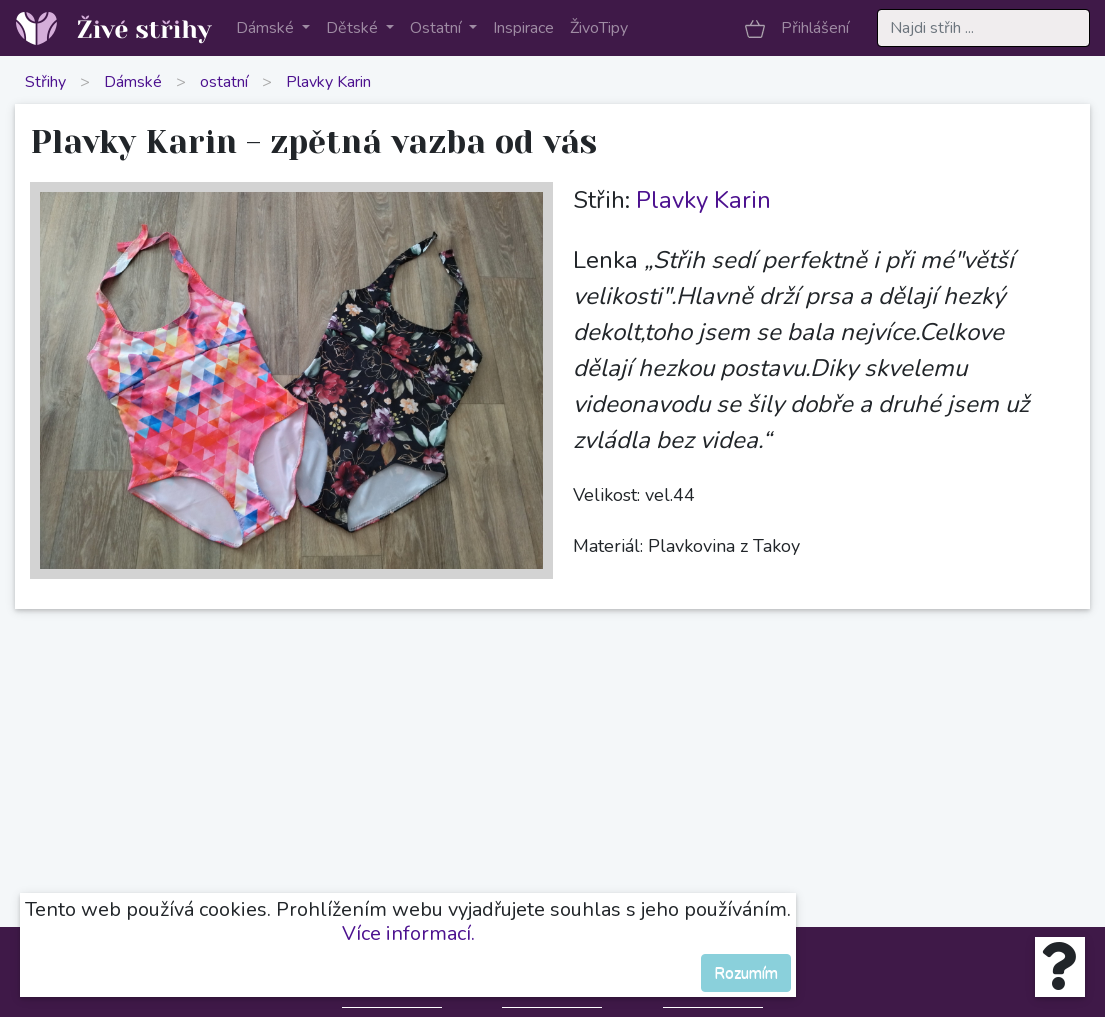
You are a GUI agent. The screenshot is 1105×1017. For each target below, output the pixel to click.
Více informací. (408, 933)
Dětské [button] (354, 28)
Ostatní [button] (437, 28)
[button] (755, 28)
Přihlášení (815, 28)
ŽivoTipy (599, 28)
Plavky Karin (328, 82)
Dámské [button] (267, 28)
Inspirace (523, 28)
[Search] (983, 28)
